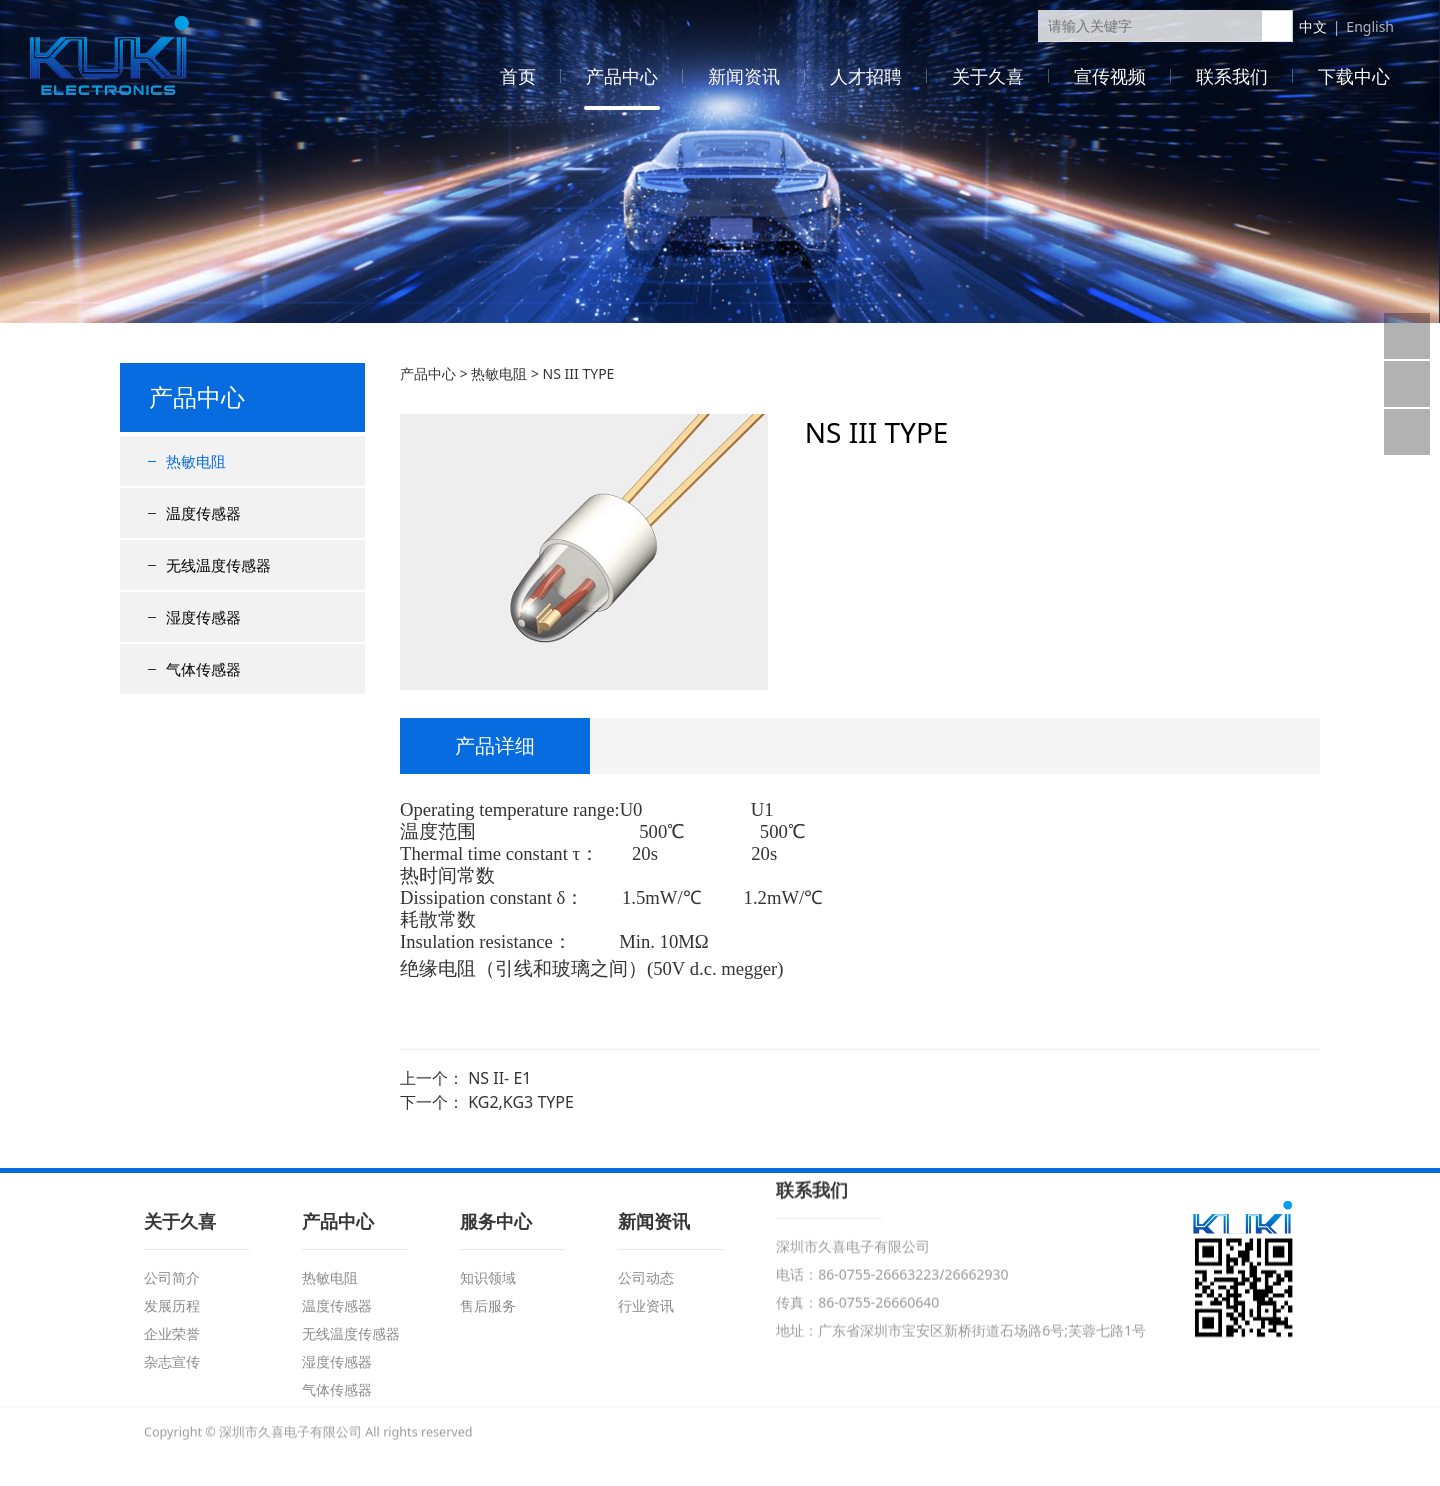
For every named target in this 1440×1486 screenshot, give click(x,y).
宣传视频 (1110, 76)
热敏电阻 (196, 461)
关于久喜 (988, 76)
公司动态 (646, 1277)
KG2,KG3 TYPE (521, 1102)
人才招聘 (866, 76)
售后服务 (488, 1305)
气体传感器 (203, 669)
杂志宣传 (172, 1361)
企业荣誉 (172, 1333)
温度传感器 (203, 513)
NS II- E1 (499, 1078)
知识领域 (488, 1277)
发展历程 (172, 1305)
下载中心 (1354, 76)
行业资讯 (646, 1305)
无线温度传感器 (218, 565)
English (1370, 26)
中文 (1313, 26)
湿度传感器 (203, 617)
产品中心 (622, 76)
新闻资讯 (744, 76)
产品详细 (495, 745)
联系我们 (1232, 76)
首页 (518, 76)
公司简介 (172, 1277)
